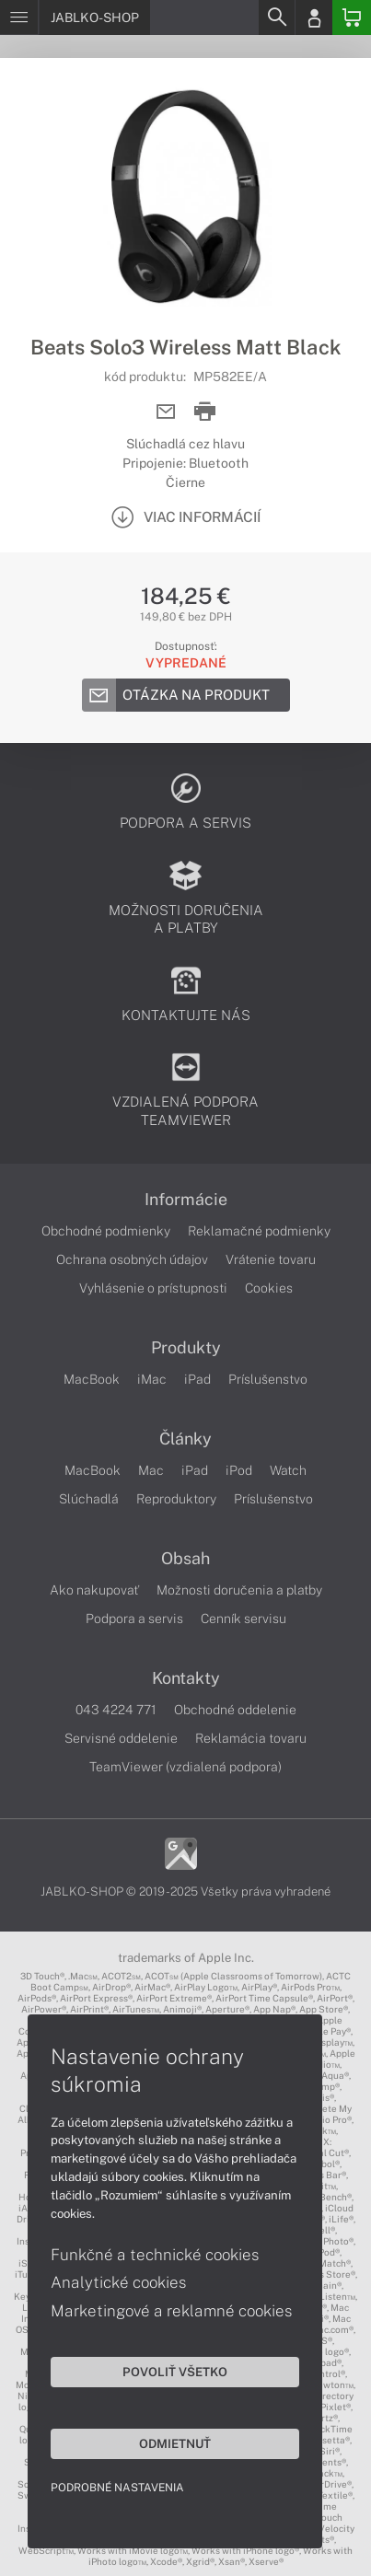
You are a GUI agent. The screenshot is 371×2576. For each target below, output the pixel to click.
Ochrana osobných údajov (132, 1259)
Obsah (185, 1558)
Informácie (186, 1199)
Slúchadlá (89, 1498)
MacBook (92, 1379)
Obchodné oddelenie (235, 1709)
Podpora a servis (134, 1618)
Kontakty (186, 1678)
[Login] (314, 17)
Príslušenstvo (267, 1379)
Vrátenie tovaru (271, 1259)
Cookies (269, 1288)
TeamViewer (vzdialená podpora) (185, 1766)
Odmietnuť (175, 2443)
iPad (197, 1379)
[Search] (276, 17)
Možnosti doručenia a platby (239, 1590)
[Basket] (351, 17)
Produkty (186, 1348)
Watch (288, 1470)
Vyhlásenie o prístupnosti (153, 1288)
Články (185, 1439)
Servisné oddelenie (121, 1738)
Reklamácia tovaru (251, 1738)
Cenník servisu (243, 1618)
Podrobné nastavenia (117, 2487)
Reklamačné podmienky (259, 1231)
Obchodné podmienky (105, 1231)
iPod (239, 1470)
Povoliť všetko (174, 2371)
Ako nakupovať (94, 1590)
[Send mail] (166, 412)
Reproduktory (176, 1498)
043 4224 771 (116, 1709)
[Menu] (19, 17)
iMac (152, 1379)
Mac (151, 1470)
